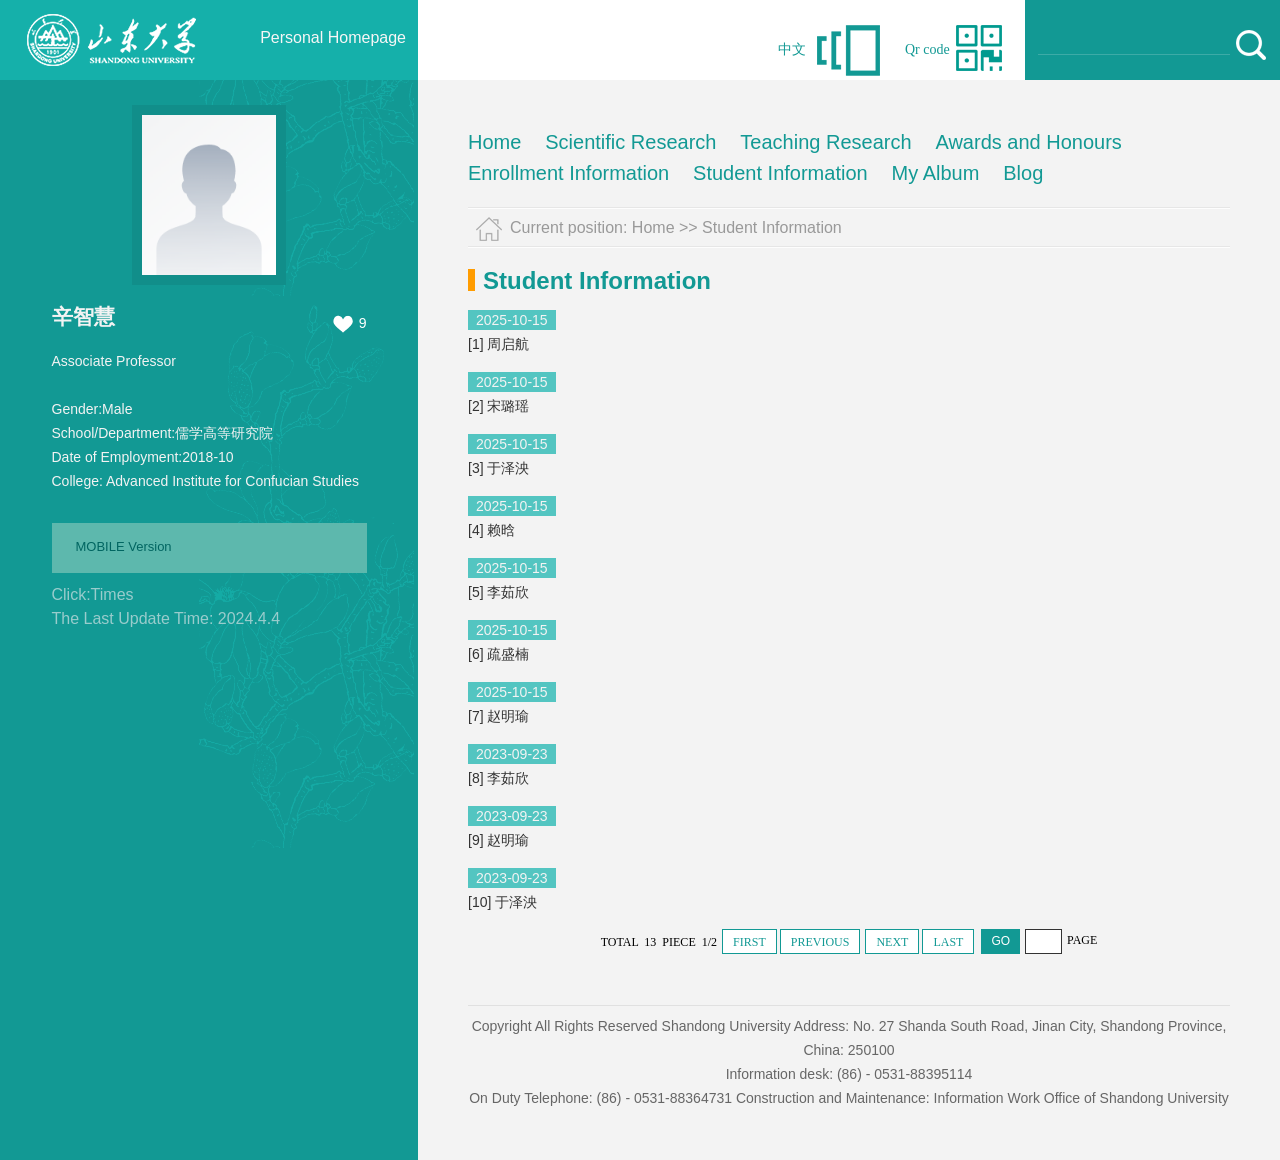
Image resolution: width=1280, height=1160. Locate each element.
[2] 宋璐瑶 (498, 406)
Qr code (927, 49)
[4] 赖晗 (491, 530)
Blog (1023, 173)
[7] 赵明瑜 (498, 716)
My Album (936, 173)
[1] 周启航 (498, 344)
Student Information (780, 173)
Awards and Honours (1028, 142)
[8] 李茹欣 (498, 778)
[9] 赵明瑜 (498, 840)
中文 (792, 49)
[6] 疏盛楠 (498, 654)
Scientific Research (630, 142)
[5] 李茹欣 (498, 592)
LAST (948, 942)
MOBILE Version (124, 546)
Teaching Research (825, 142)
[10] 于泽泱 (502, 902)
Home (494, 142)
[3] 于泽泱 (498, 468)
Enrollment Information (568, 173)
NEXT (892, 942)
